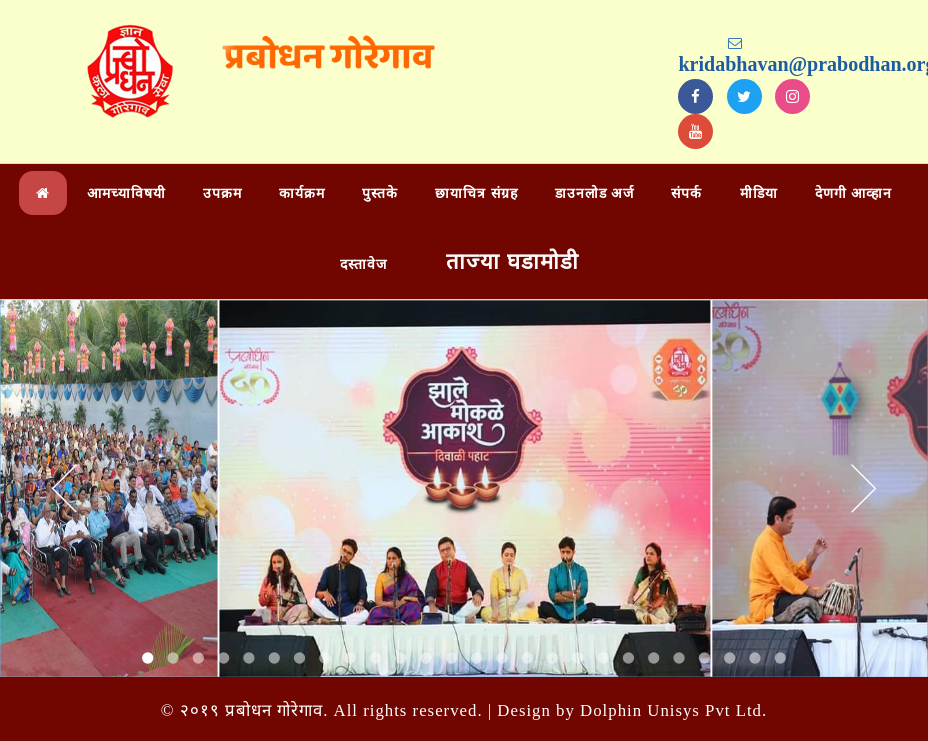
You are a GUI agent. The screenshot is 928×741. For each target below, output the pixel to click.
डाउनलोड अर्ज (595, 193)
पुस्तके (380, 193)
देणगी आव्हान (854, 193)
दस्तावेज (363, 264)
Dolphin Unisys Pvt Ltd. (673, 710)
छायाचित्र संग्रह (476, 193)
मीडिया (759, 193)
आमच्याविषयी (126, 193)
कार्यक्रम (302, 193)
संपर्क (686, 193)
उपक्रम (222, 193)
